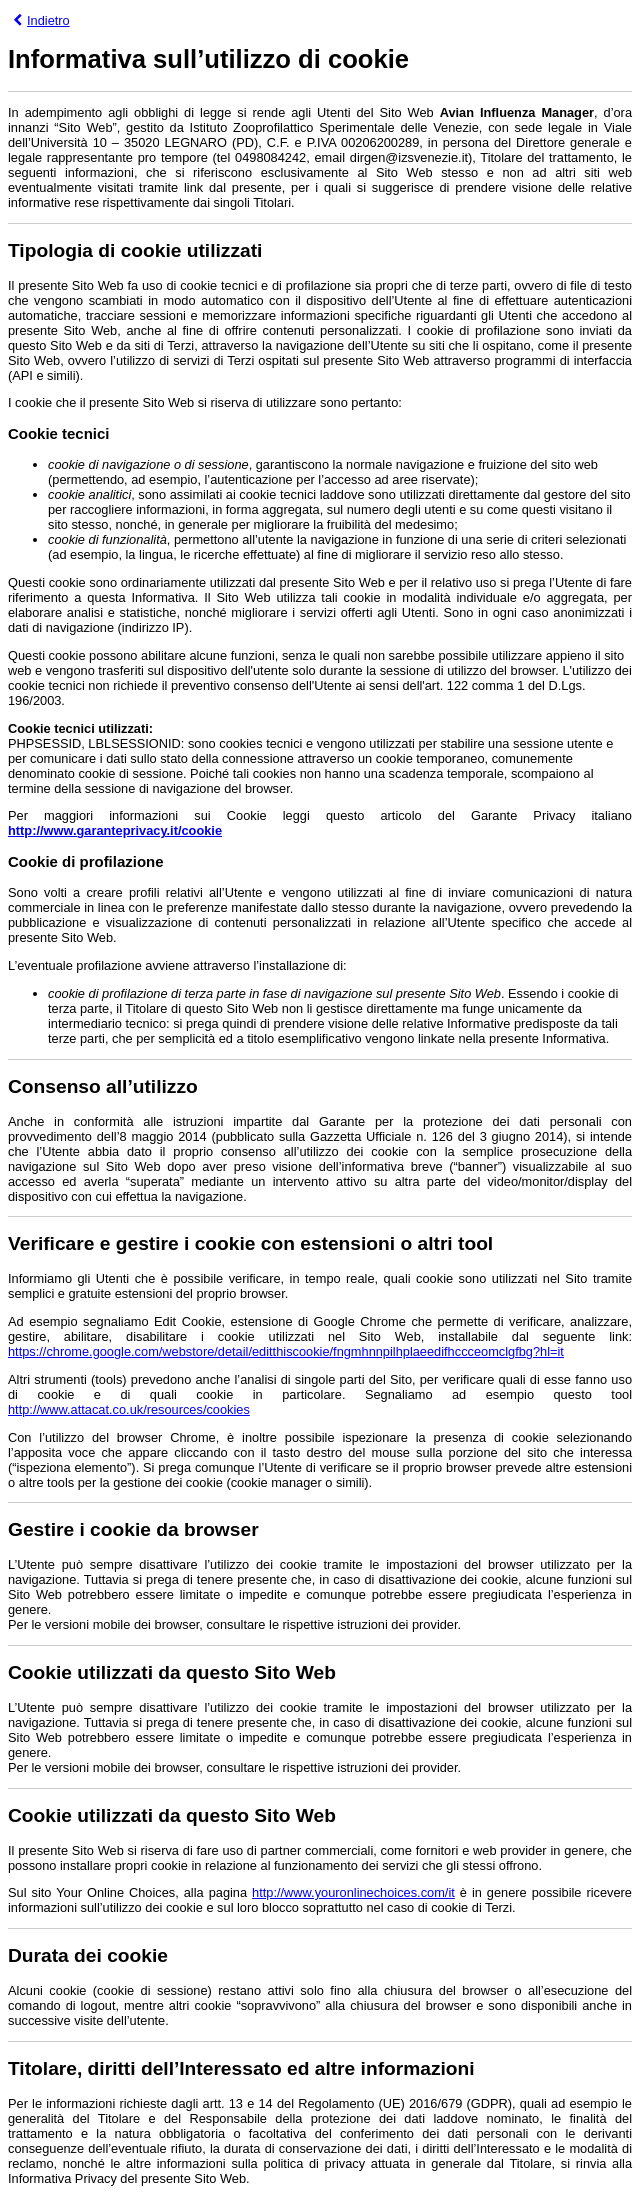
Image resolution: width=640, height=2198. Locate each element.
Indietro (41, 20)
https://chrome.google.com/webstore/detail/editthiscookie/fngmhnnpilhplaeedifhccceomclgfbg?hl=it (286, 1351)
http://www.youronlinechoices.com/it (353, 1892)
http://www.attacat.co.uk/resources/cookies (129, 1409)
